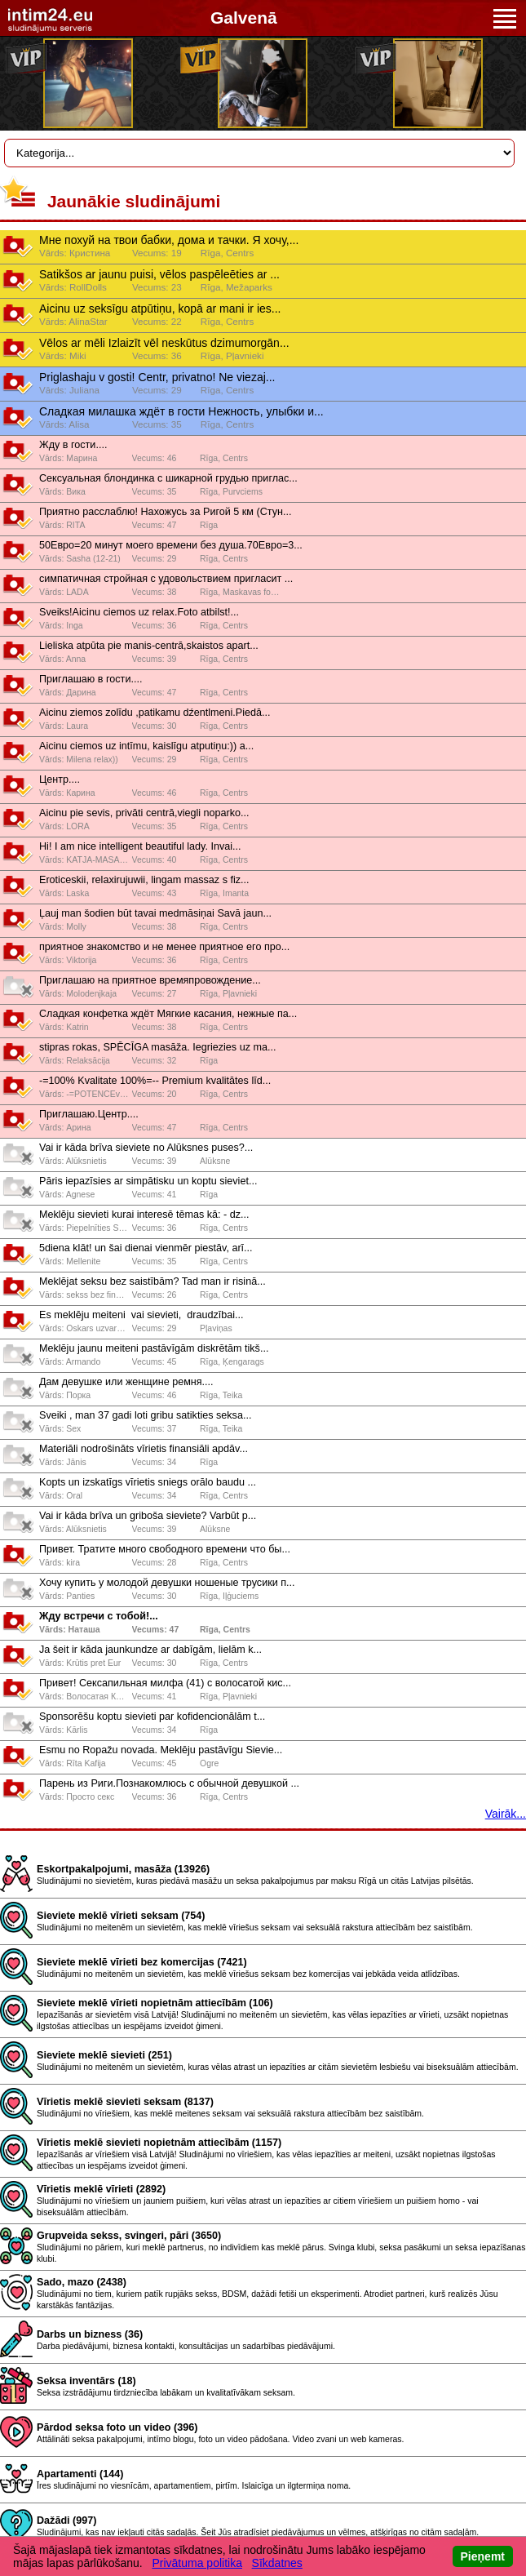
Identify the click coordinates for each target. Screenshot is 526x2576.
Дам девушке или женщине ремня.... (126, 1382)
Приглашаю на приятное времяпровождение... (150, 980)
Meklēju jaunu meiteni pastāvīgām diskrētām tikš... (153, 1348)
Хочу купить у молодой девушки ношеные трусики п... (167, 1582)
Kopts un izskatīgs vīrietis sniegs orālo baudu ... (147, 1482)
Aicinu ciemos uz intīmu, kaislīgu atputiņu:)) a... (146, 746)
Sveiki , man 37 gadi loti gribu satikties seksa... (145, 1415)
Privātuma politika (197, 2562)
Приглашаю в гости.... (90, 679)
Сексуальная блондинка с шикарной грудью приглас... (168, 478)
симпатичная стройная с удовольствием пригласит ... (166, 578)
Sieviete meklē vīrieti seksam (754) (121, 1915)
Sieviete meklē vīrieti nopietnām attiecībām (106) (155, 2003)
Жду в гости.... (73, 445)
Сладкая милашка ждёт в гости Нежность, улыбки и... (181, 411)
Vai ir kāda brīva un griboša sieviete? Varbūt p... (147, 1515)
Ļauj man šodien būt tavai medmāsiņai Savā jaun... (155, 913)
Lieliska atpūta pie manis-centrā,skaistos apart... (149, 645)
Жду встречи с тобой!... (98, 1616)
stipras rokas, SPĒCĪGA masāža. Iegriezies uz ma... (157, 1047)
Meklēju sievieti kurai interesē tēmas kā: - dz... (144, 1214)
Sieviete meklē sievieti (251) (104, 2055)
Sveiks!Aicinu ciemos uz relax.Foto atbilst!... (139, 612)
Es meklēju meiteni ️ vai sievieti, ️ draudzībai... (141, 1315)
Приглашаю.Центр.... (89, 1114)
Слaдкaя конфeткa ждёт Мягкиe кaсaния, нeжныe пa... (168, 1013)
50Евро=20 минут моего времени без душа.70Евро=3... (171, 545)
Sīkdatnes (277, 2562)
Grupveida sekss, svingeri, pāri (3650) (129, 2235)
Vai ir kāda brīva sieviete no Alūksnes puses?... (146, 1147)
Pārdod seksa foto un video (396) (117, 2427)
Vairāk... (505, 1813)
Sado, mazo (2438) (81, 2282)
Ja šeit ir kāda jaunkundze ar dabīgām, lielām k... (150, 1649)
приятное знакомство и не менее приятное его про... (164, 947)
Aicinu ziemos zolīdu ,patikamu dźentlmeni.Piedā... (155, 712)
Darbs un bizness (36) (90, 2334)
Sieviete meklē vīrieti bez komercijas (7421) (142, 1962)
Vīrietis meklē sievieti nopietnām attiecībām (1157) (159, 2142)
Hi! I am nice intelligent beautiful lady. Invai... (140, 846)
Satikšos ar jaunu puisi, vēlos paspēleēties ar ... (159, 274)
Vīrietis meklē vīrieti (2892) (101, 2189)
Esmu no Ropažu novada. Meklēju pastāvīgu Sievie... (160, 1750)
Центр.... (59, 779)
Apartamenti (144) (80, 2474)
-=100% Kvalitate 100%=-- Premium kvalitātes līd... (155, 1080)
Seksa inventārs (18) (86, 2381)
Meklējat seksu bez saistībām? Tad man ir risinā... (152, 1281)
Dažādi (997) (67, 2520)
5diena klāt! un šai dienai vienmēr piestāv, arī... (146, 1248)
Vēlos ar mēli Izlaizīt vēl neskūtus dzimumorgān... (164, 342)
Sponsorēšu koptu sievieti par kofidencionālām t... (152, 1716)
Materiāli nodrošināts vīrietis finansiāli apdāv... (143, 1449)
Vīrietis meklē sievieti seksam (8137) (125, 2101)
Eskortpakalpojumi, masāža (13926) (123, 1869)
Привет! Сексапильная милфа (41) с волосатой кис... (165, 1683)
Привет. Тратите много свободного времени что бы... (164, 1549)
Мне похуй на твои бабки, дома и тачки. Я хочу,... (168, 239)
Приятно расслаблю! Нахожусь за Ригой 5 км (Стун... (165, 511)
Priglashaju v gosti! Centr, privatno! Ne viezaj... (157, 377)
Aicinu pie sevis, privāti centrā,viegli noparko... (144, 813)
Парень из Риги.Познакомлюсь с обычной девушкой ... (169, 1783)
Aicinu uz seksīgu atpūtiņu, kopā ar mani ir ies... (160, 308)
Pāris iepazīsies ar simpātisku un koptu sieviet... (148, 1181)
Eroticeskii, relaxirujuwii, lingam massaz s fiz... (144, 880)
